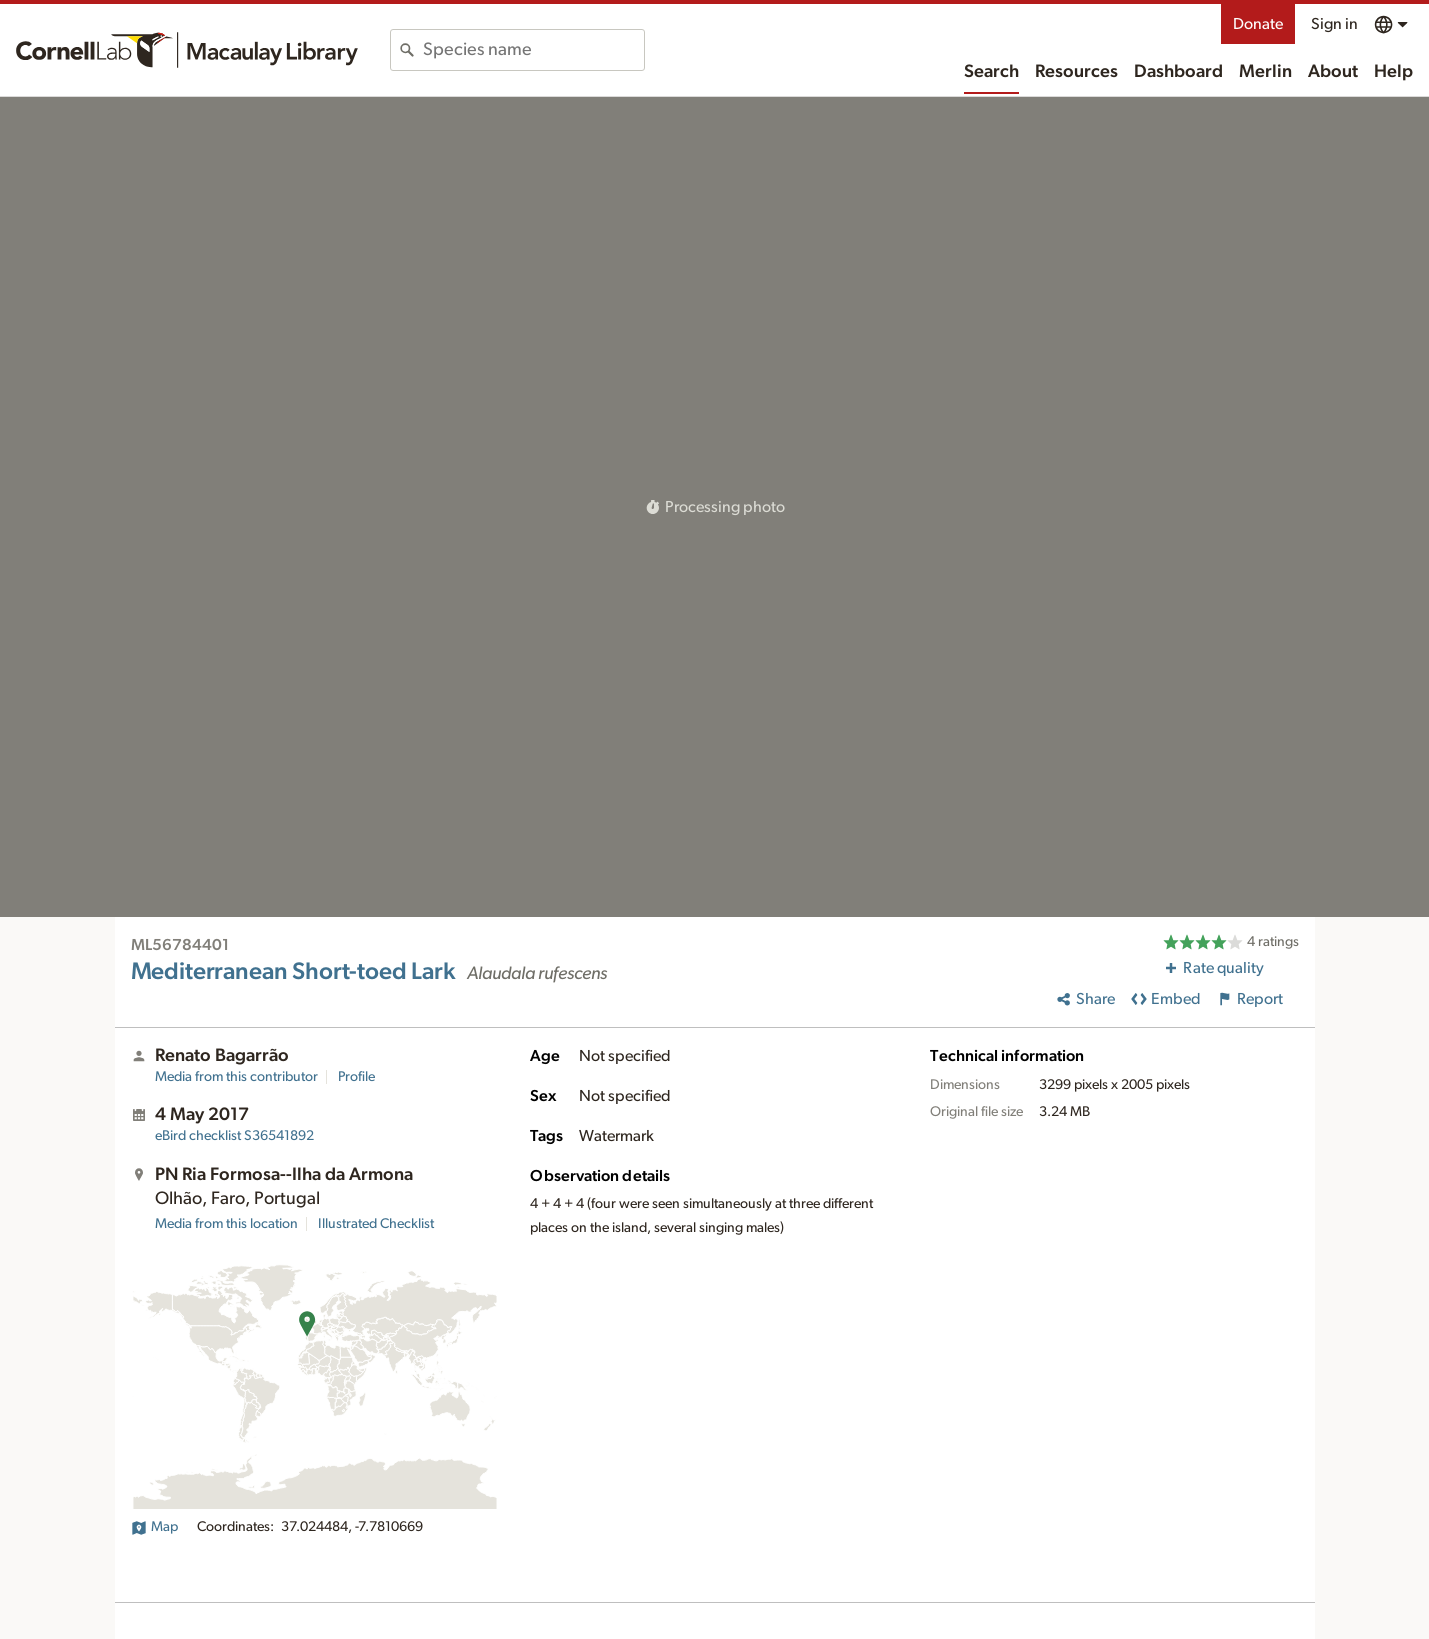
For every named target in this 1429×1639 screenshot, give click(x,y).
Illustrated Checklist (376, 1224)
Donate (1258, 24)
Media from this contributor (236, 1077)
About (1333, 72)
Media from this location (226, 1224)
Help (1393, 72)
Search (991, 72)
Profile (356, 1077)
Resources (1076, 72)
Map (154, 1527)
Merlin (1265, 72)
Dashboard (1178, 72)
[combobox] (533, 50)
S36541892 (234, 1136)
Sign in (1334, 24)
